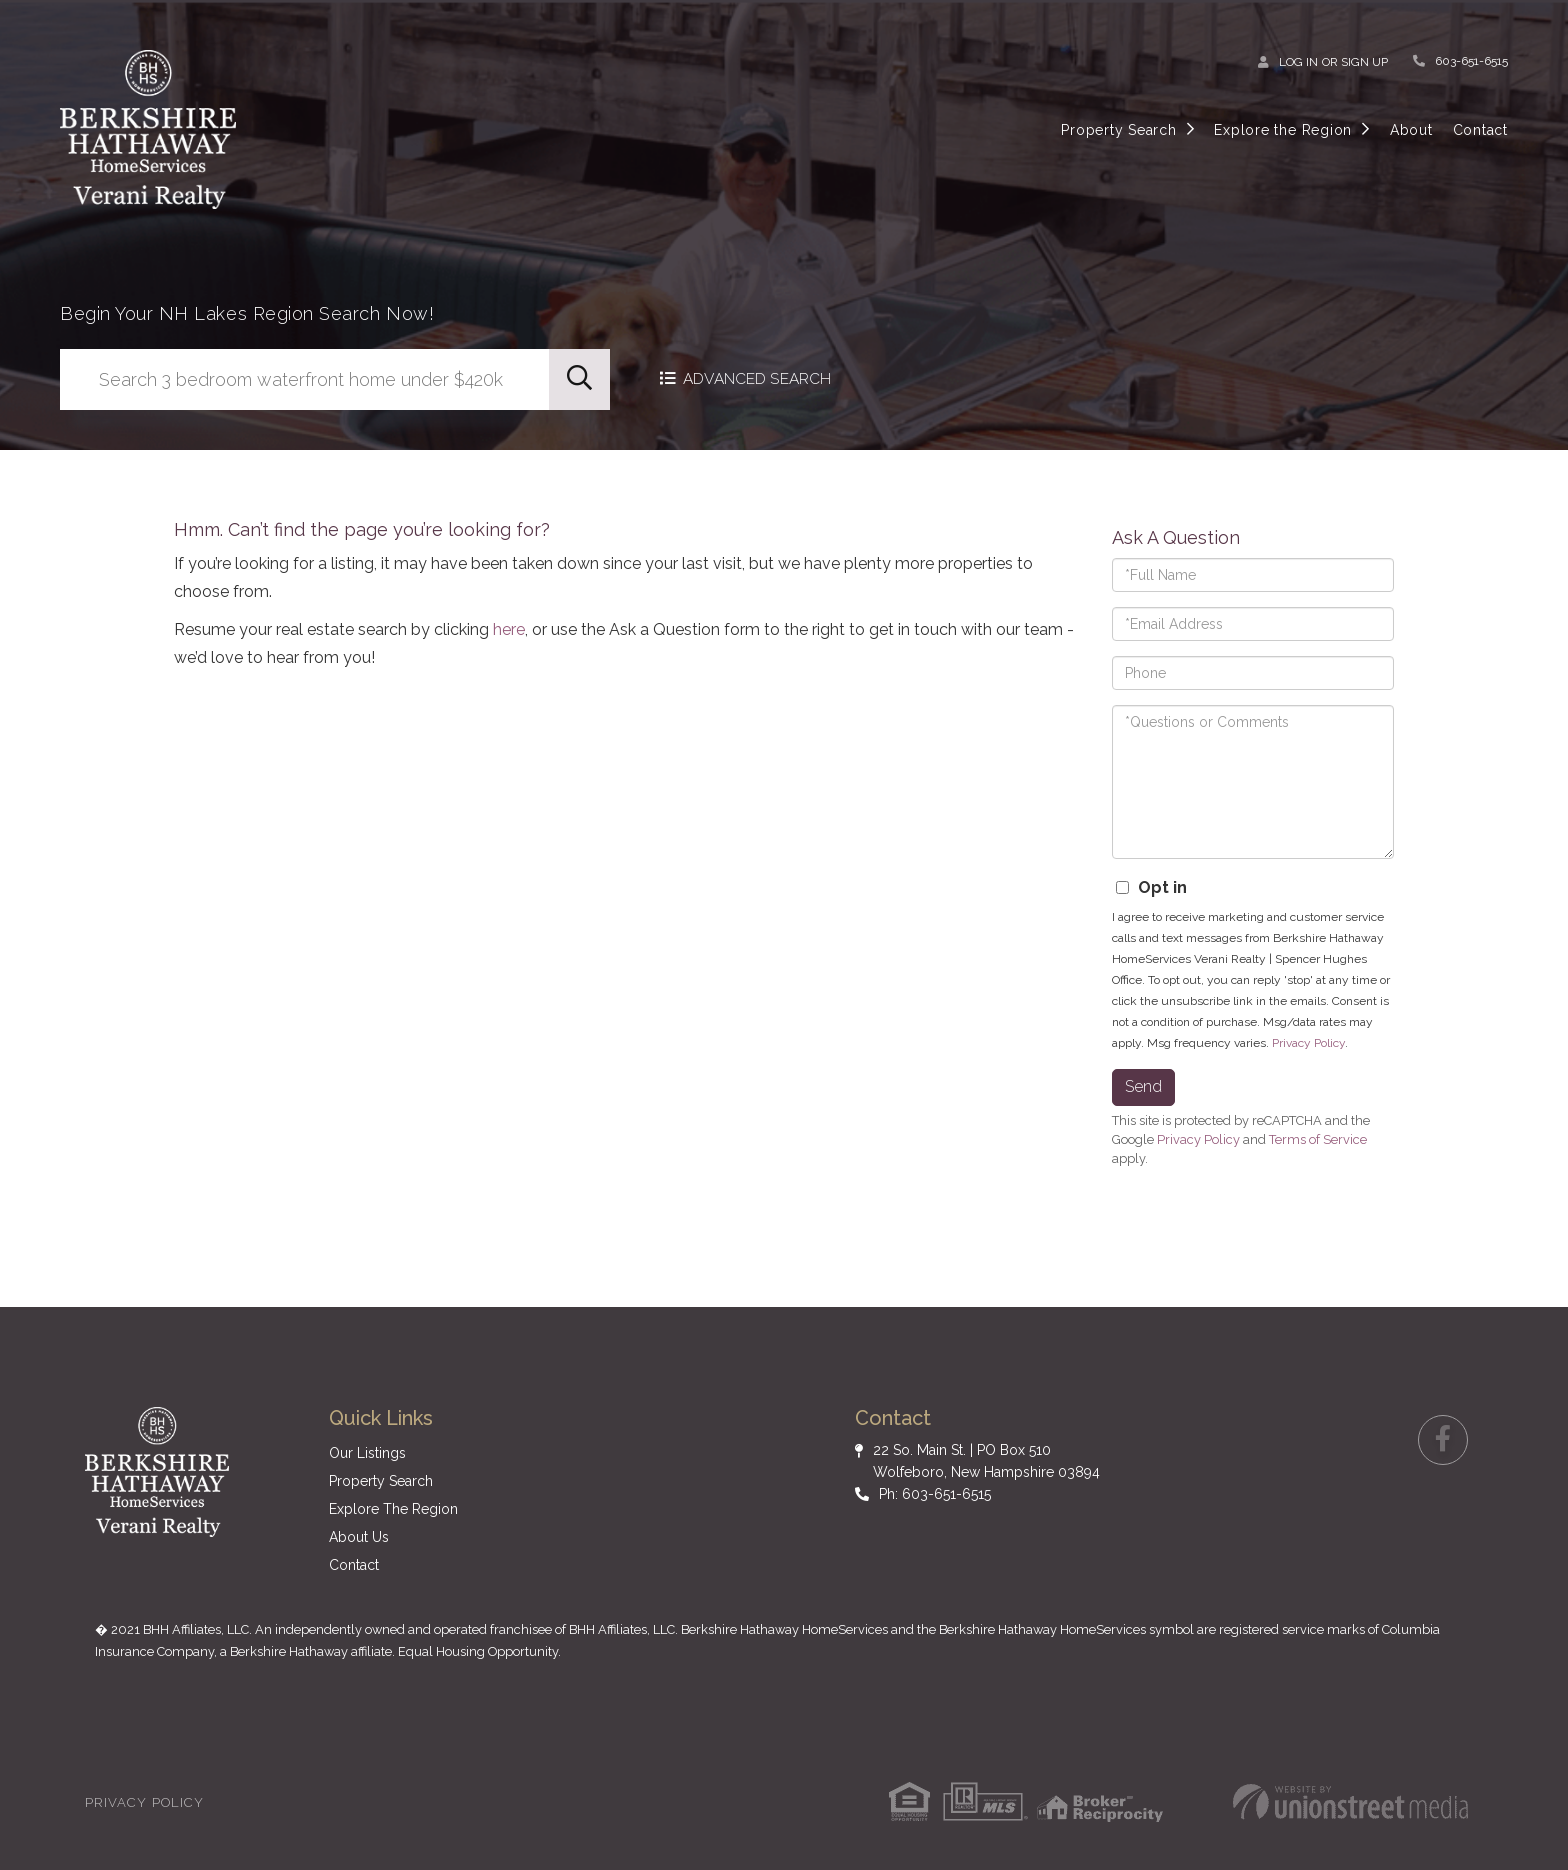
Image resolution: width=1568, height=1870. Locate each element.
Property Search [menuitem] (1118, 130)
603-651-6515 (1471, 61)
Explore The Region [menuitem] (393, 1509)
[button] (579, 379)
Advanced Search (759, 379)
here (509, 629)
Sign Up (1364, 62)
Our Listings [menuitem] (367, 1453)
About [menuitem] (1411, 130)
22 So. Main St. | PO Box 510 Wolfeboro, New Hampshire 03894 (986, 1461)
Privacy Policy (1308, 1043)
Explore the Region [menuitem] (1283, 130)
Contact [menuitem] (1480, 130)
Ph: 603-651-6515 (935, 1494)
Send (1143, 1086)
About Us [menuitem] (359, 1537)
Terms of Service (1318, 1139)
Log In (1298, 62)
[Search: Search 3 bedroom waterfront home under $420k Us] (304, 379)
